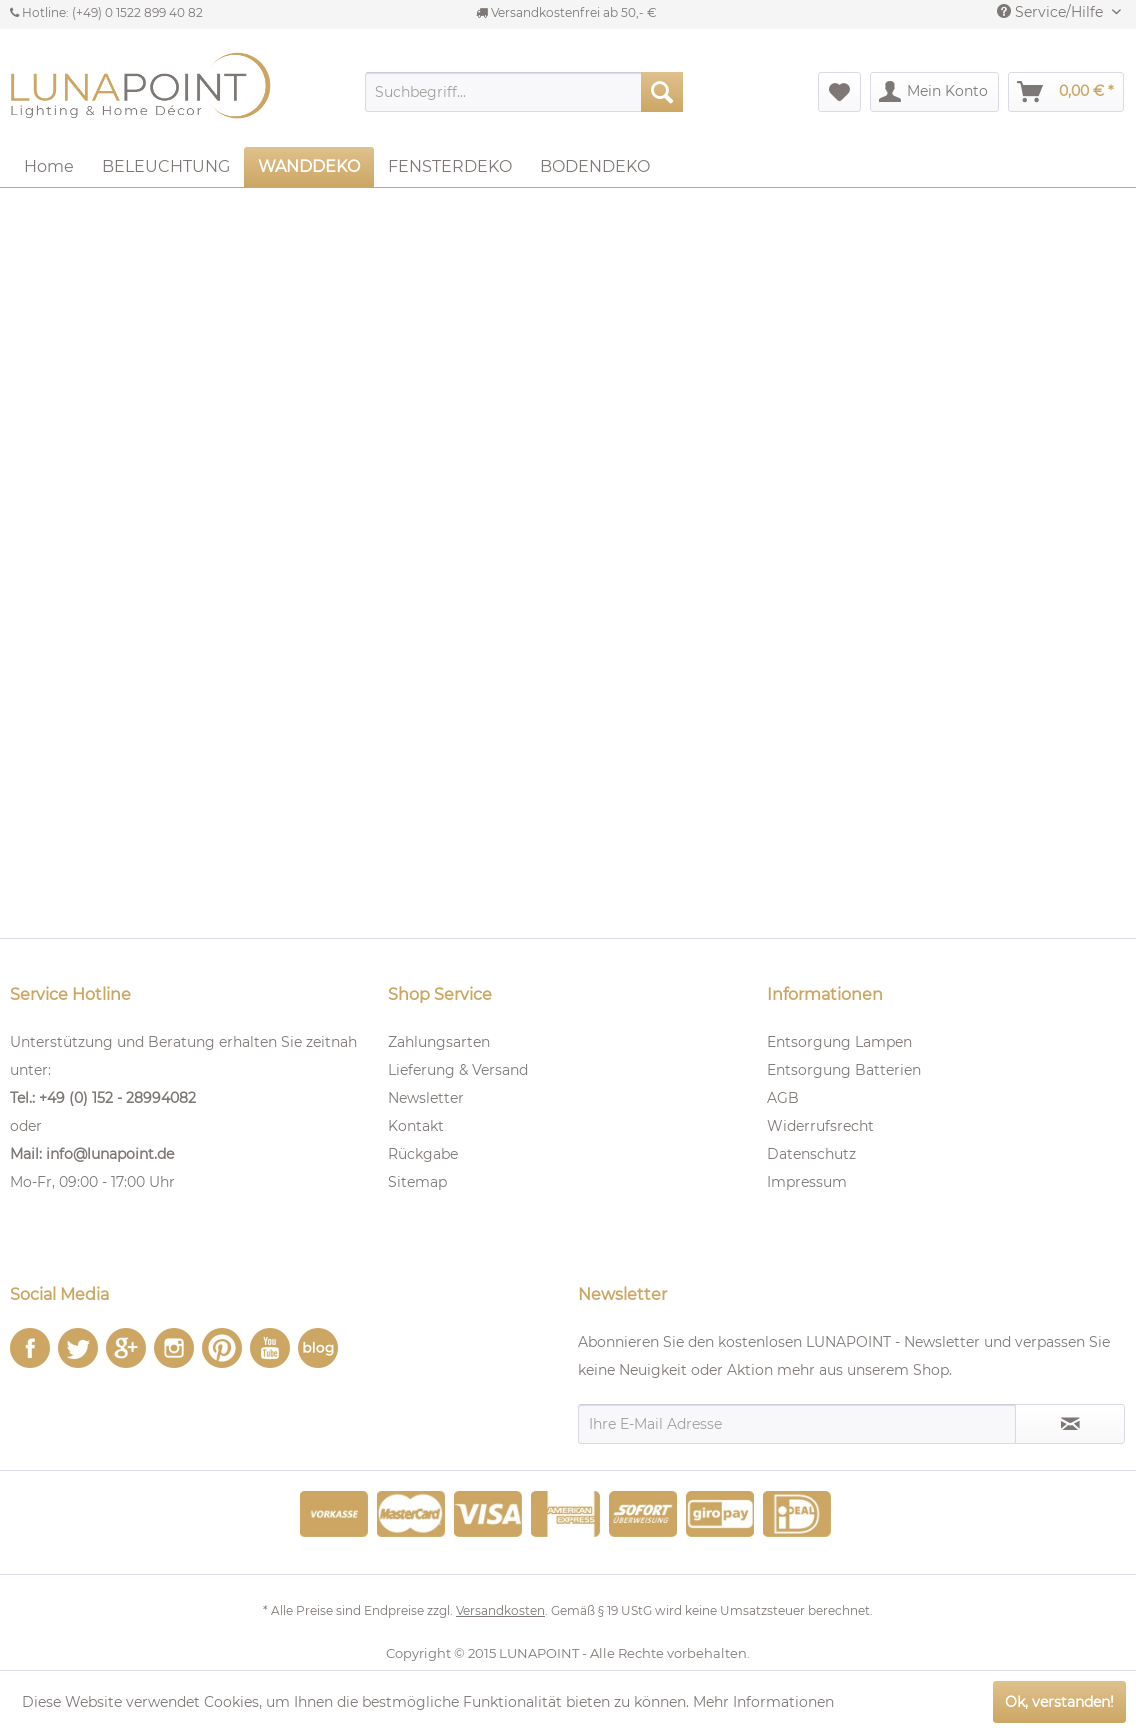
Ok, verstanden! (1059, 1702)
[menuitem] (524, 92)
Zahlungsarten (439, 1042)
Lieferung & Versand (458, 1070)
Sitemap (417, 1182)
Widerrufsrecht (820, 1126)
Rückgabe (423, 1154)
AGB (783, 1098)
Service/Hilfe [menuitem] (1052, 12)
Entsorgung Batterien (844, 1070)
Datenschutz (811, 1154)
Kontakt (416, 1126)
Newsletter (426, 1098)
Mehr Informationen (763, 1702)
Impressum (807, 1182)
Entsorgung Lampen (839, 1042)
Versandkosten (500, 1610)
